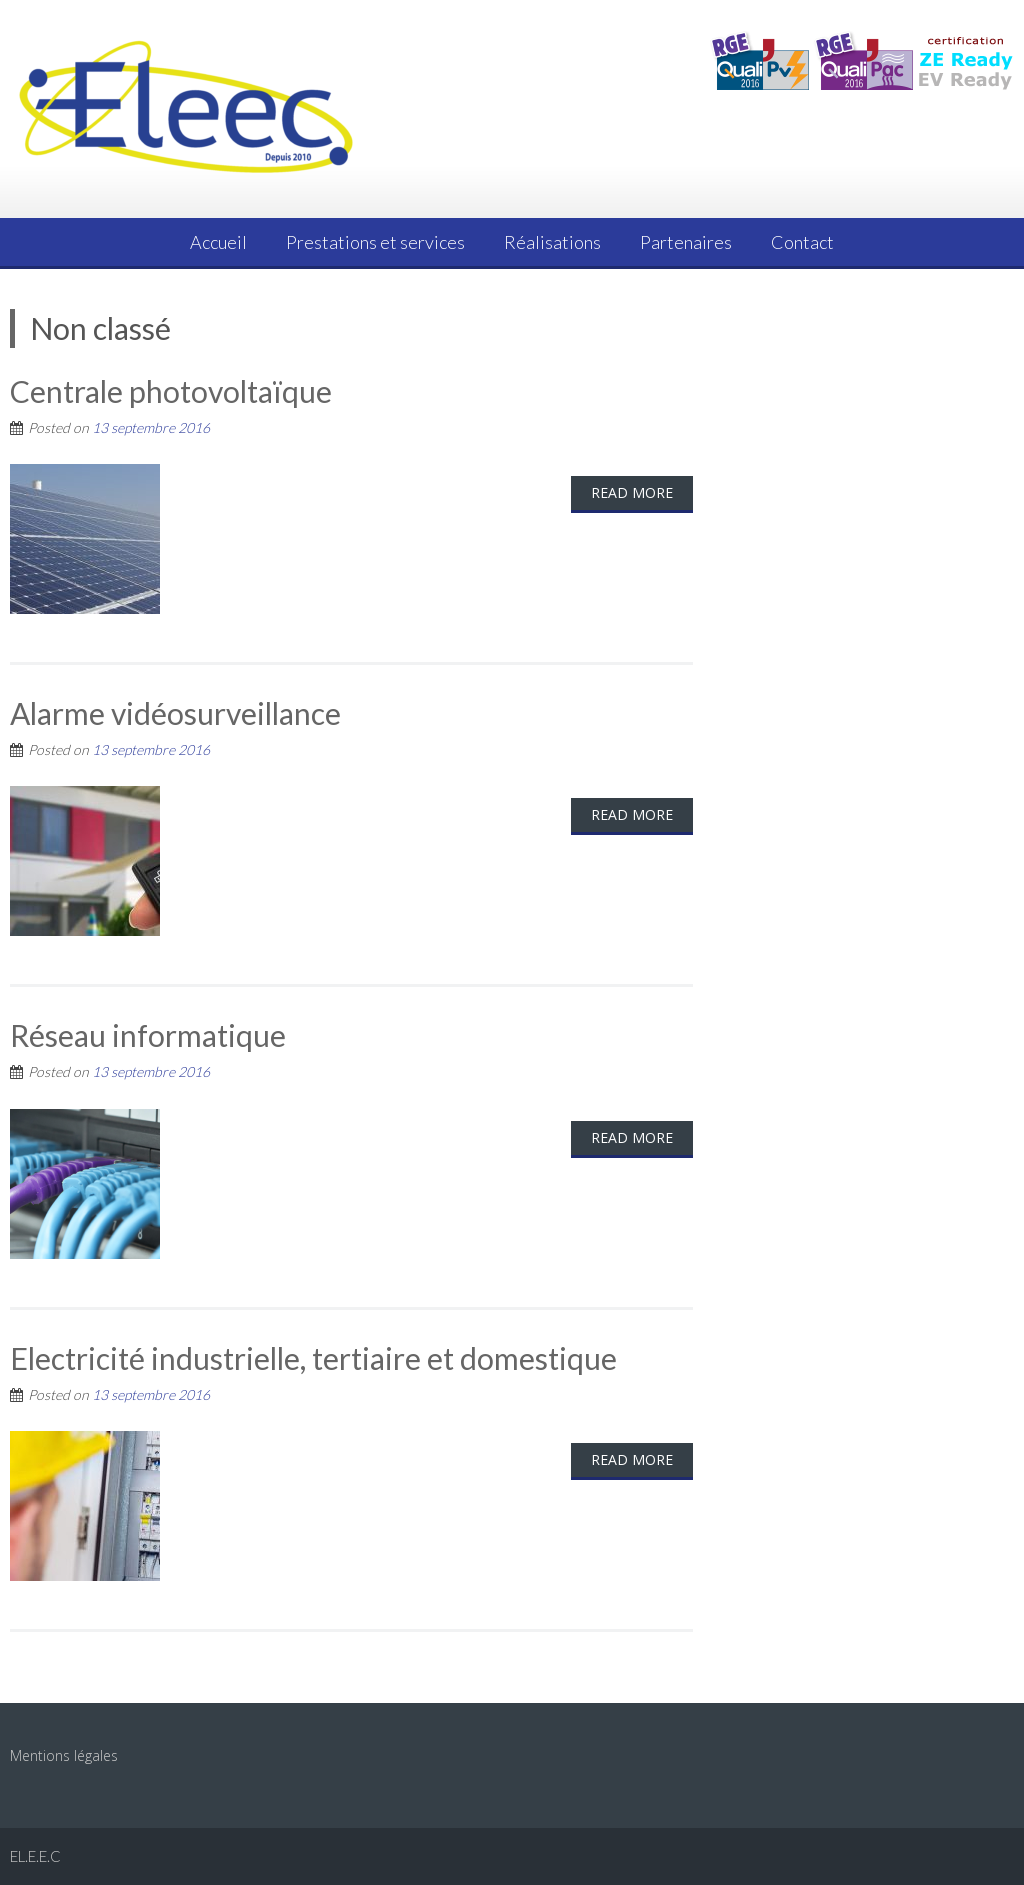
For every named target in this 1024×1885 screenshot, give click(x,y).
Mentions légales (64, 1755)
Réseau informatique (148, 1035)
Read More (632, 492)
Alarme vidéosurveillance (175, 713)
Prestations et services (375, 242)
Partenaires (686, 242)
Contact (802, 242)
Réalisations (552, 242)
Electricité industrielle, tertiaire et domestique (313, 1358)
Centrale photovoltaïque (171, 391)
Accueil (218, 242)
